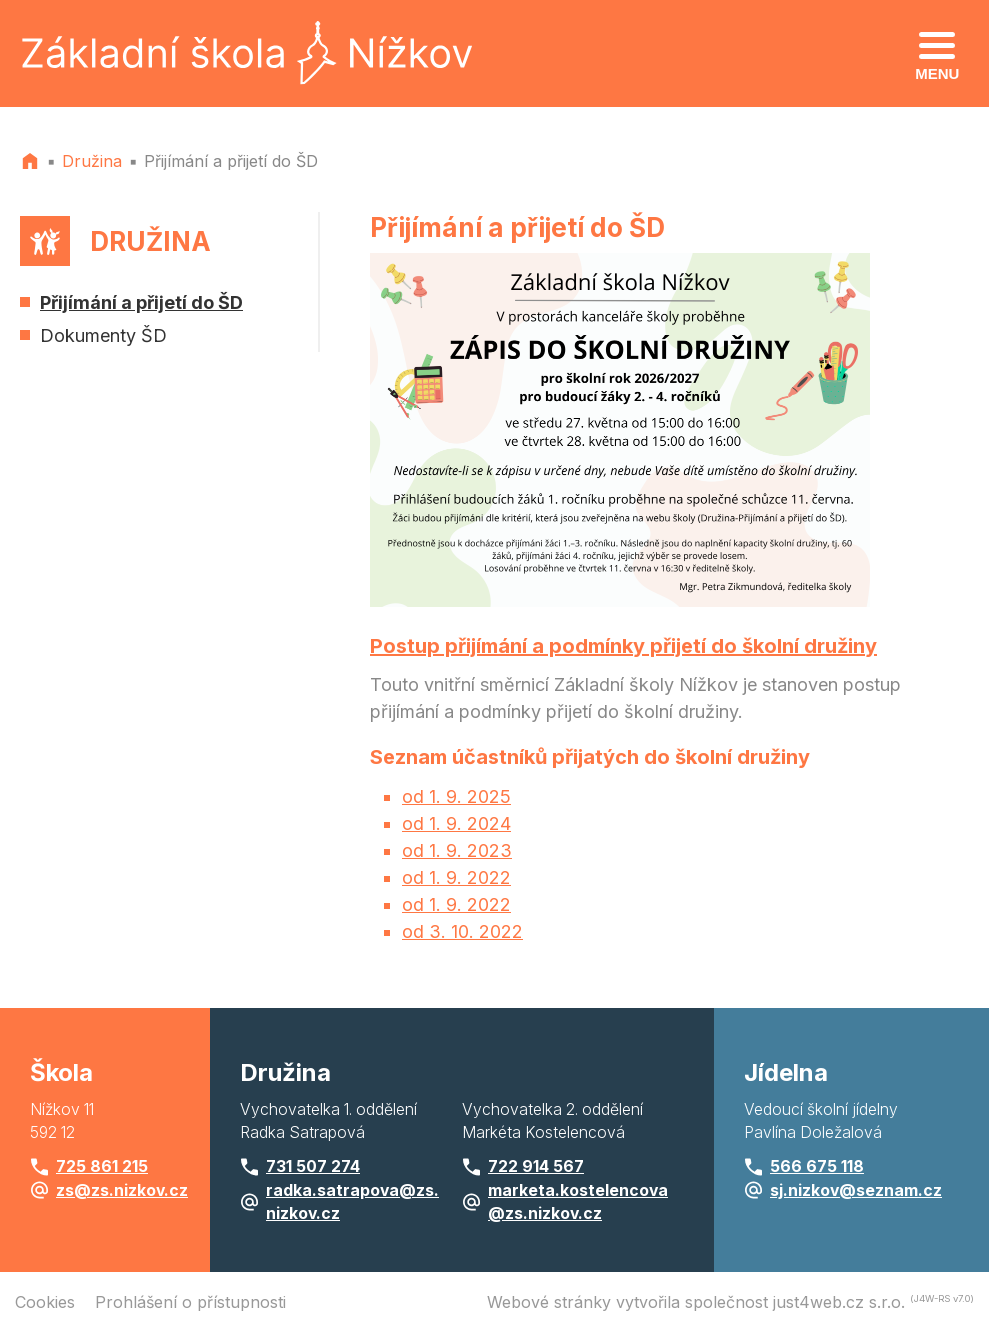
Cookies (45, 1302)
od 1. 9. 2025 (456, 796)
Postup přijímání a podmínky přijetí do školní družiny (623, 646)
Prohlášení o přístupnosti (190, 1302)
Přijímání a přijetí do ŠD (231, 161)
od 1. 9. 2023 (457, 850)
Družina (92, 161)
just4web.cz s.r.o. (839, 1302)
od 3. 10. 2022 (462, 931)
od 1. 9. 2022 (456, 877)
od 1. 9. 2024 (456, 823)
